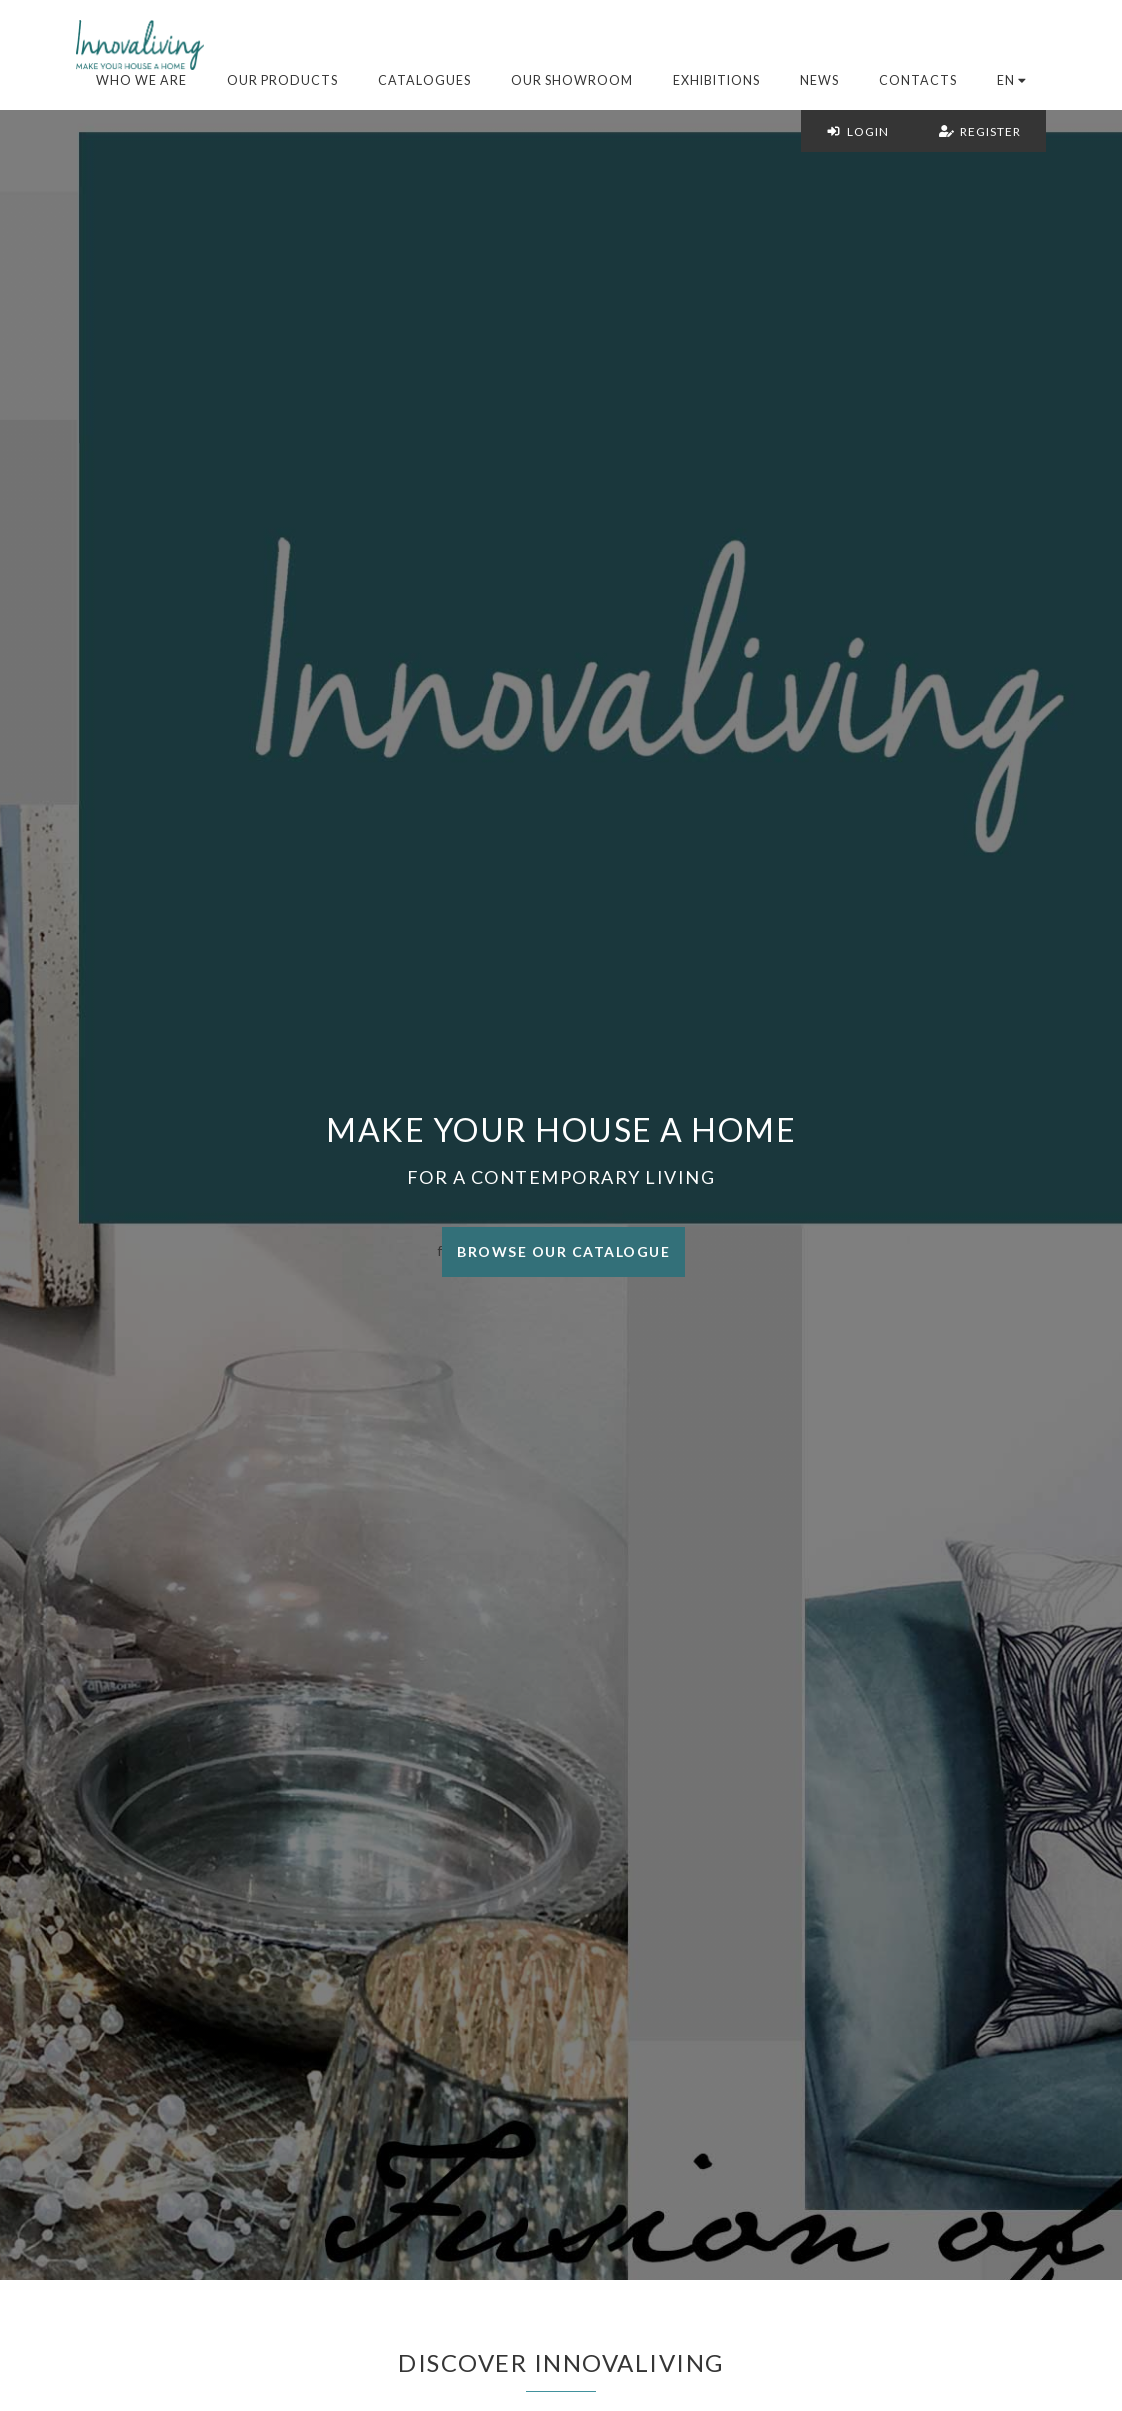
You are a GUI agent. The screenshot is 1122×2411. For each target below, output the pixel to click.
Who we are (141, 80)
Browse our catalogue (563, 1251)
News (819, 80)
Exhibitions (716, 80)
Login (857, 131)
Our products (282, 80)
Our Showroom (572, 80)
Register (980, 131)
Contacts (918, 80)
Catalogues (424, 80)
